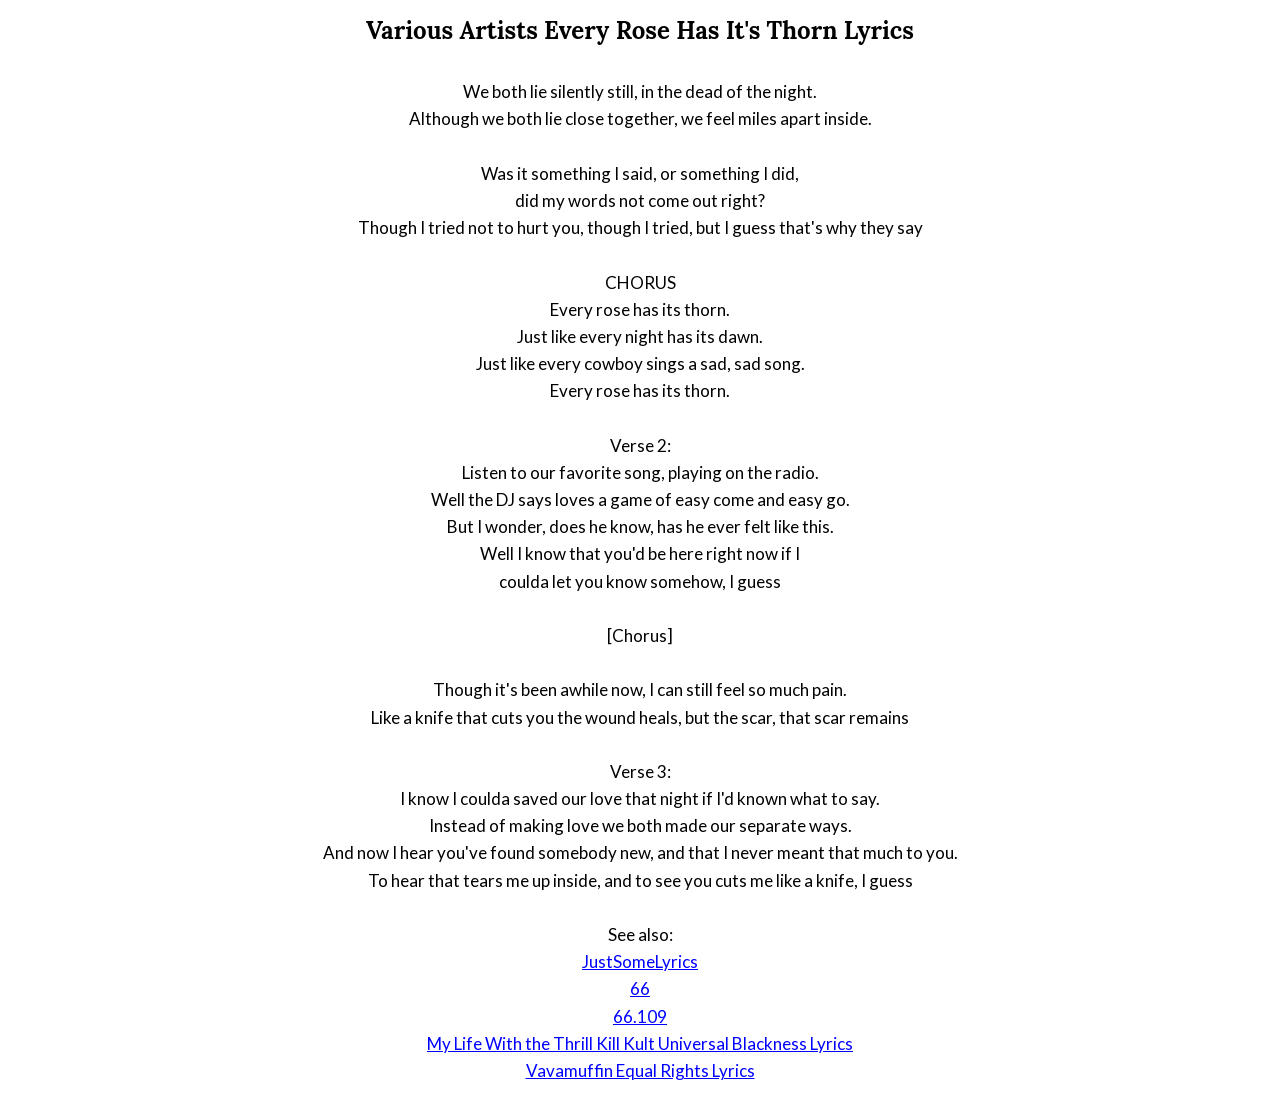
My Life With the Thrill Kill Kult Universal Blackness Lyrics (640, 1043)
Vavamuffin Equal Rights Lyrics (640, 1070)
